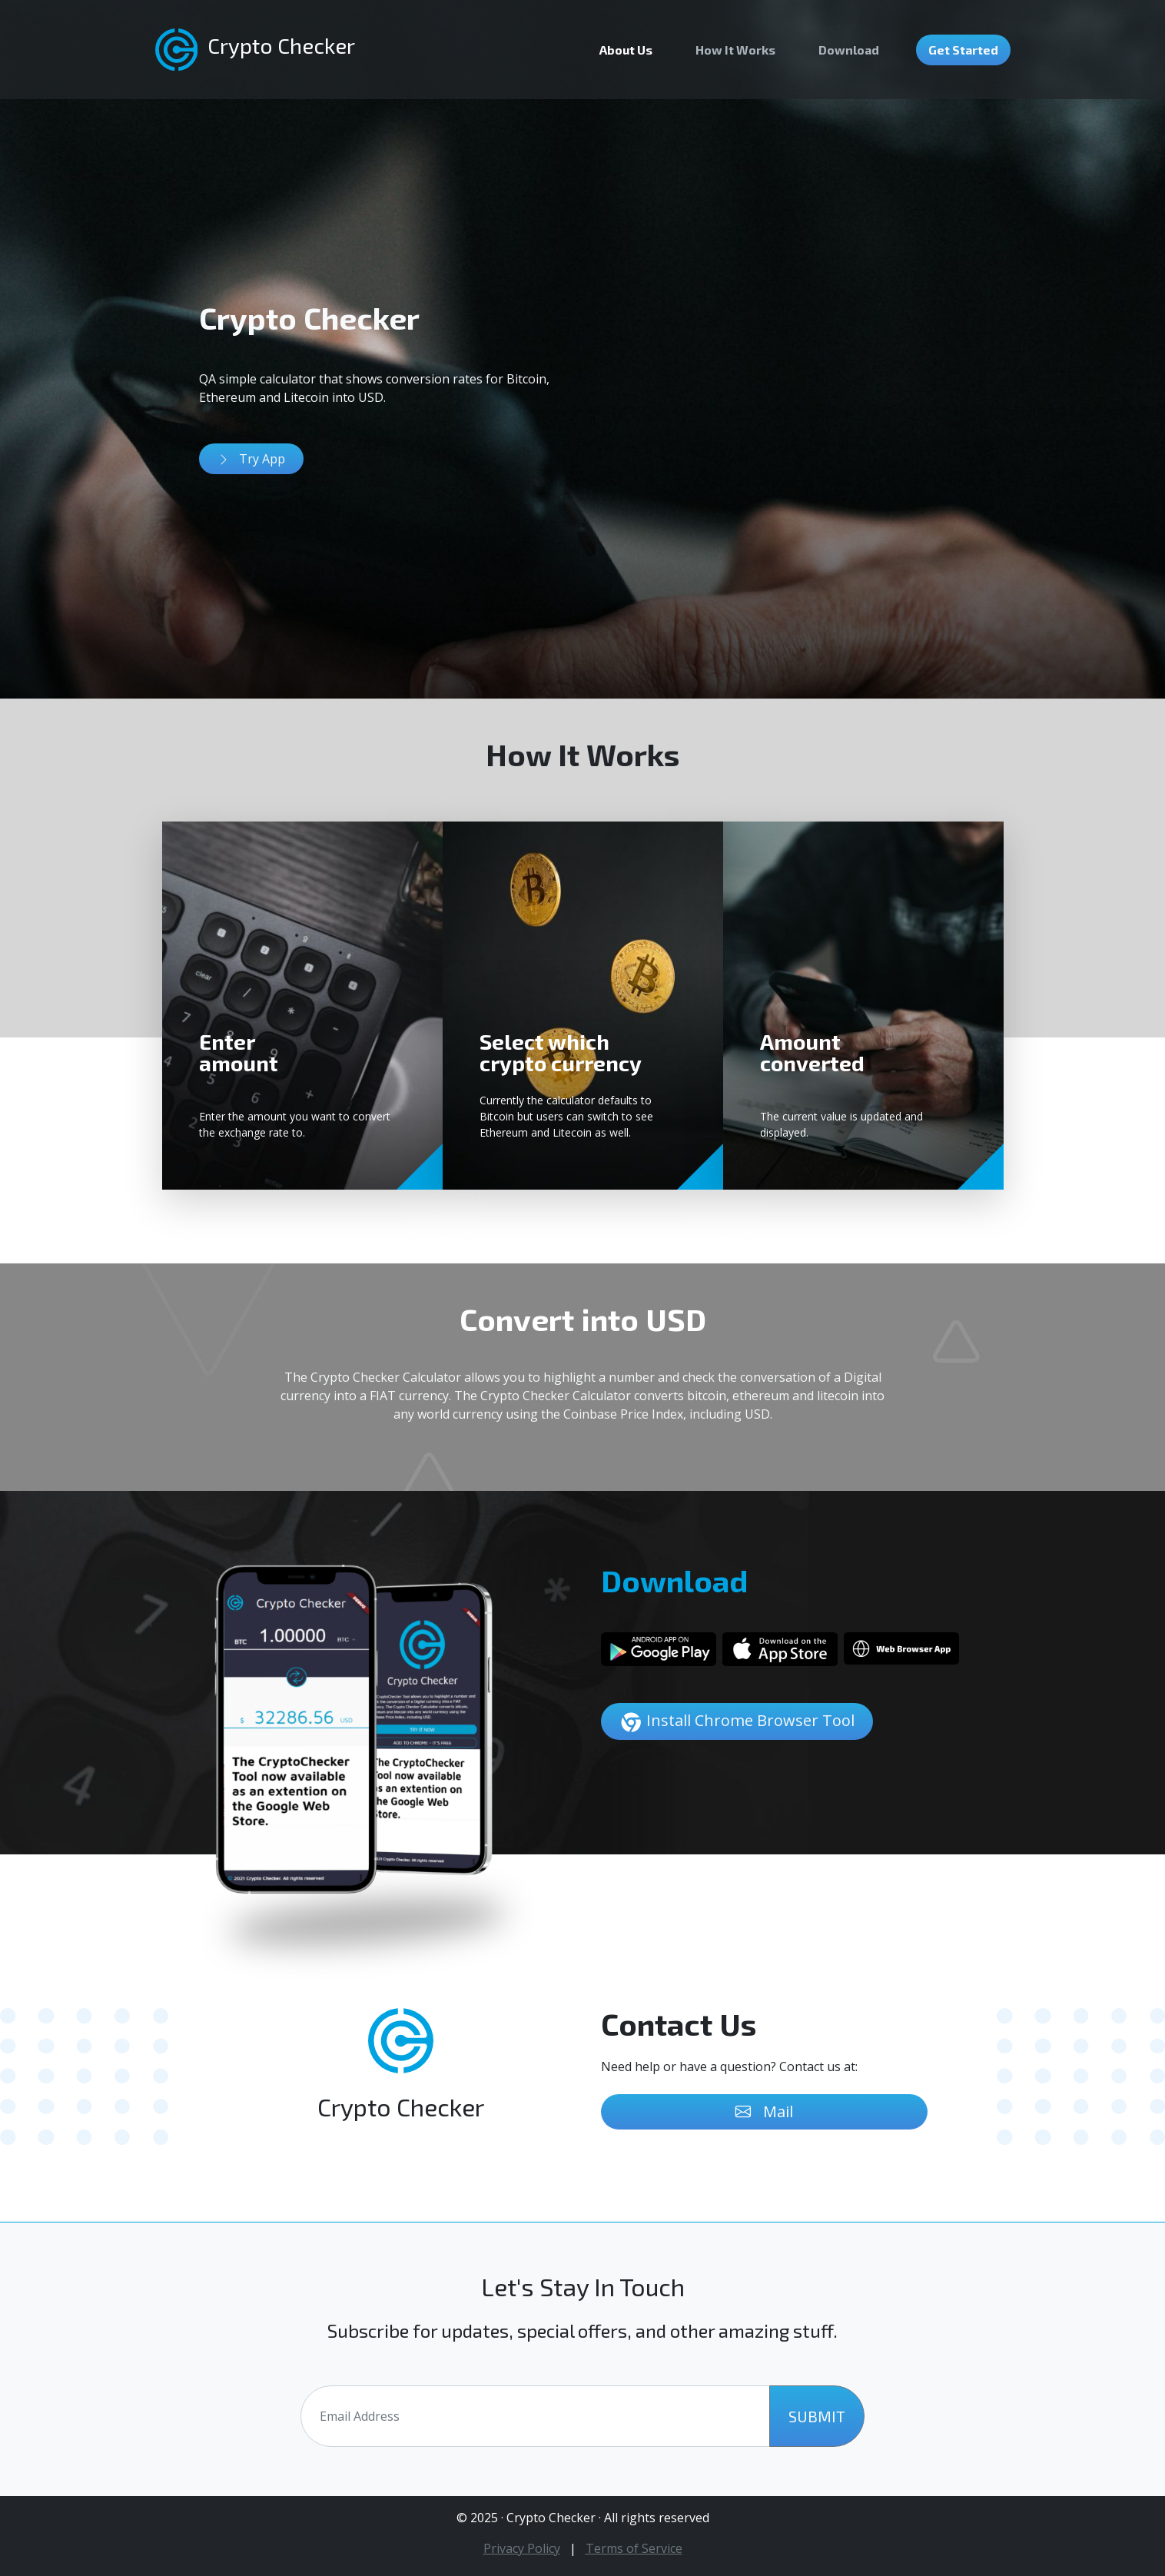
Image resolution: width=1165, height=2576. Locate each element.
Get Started (963, 49)
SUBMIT (816, 2416)
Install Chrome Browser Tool (737, 1722)
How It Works (735, 49)
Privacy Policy (521, 2548)
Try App (251, 458)
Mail (764, 2111)
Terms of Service (634, 2548)
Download (848, 49)
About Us (625, 49)
